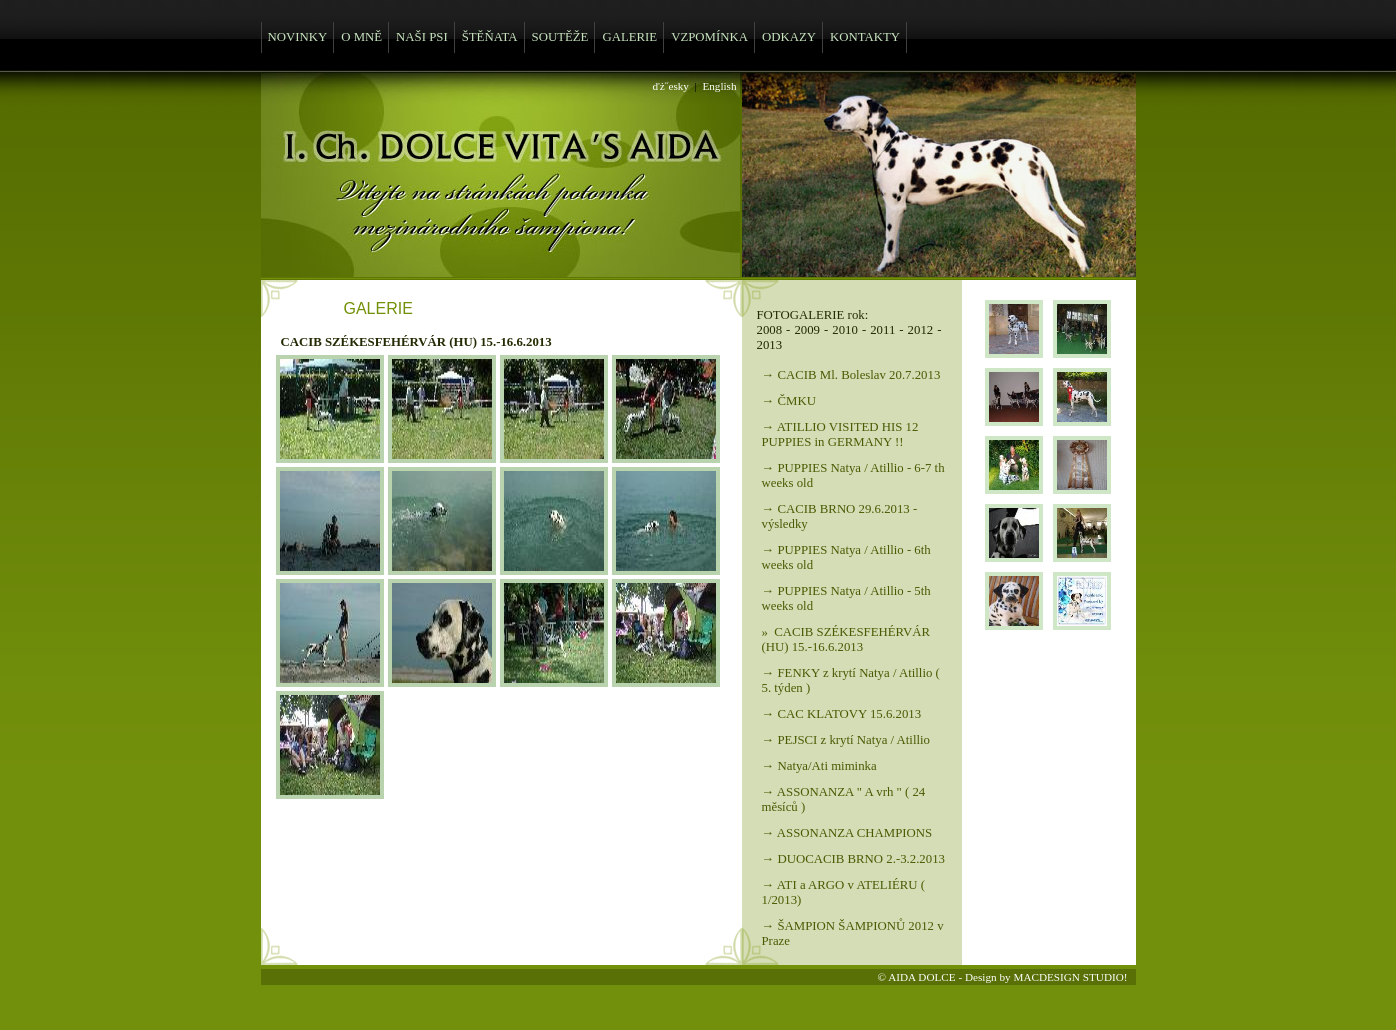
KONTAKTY (865, 37)
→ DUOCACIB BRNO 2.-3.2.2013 (853, 859)
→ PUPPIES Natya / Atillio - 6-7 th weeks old (853, 475)
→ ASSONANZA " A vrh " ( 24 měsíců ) (844, 799)
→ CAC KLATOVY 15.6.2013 (842, 714)
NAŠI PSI (422, 37)
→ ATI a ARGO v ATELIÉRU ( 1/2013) (844, 892)
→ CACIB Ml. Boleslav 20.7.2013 (851, 375)
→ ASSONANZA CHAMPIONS (847, 833)
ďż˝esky (671, 86)
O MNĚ (361, 37)
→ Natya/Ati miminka (819, 766)
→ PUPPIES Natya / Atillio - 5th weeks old (846, 598)
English (719, 86)
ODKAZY (789, 37)
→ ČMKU (789, 401)
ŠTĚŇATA (490, 37)
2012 (921, 330)
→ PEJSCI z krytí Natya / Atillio (846, 740)
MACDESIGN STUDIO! (1070, 977)
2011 (882, 330)
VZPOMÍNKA (709, 37)
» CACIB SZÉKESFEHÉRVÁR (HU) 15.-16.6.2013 (846, 639)
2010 (845, 330)
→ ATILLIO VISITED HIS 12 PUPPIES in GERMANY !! (840, 434)
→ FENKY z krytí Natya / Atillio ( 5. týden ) (851, 680)
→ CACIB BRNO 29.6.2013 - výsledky (840, 516)
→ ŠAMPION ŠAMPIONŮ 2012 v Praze (853, 933)
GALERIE (629, 37)
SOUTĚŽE (560, 37)
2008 (770, 330)
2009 (807, 330)
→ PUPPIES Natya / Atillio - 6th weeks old (846, 557)
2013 (770, 345)
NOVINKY (298, 37)
